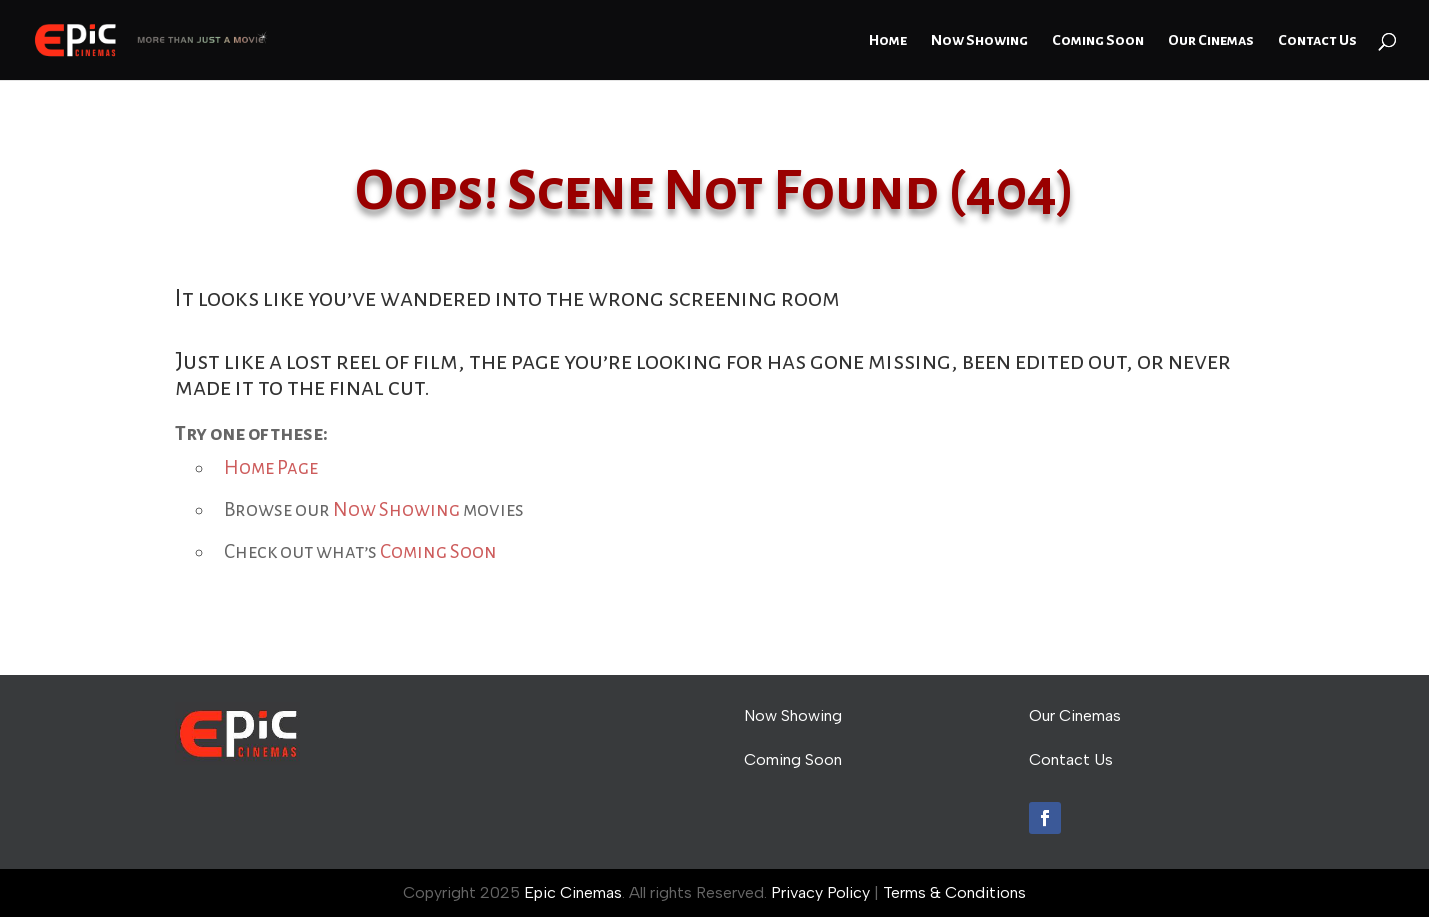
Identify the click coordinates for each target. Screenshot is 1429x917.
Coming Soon (1098, 40)
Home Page (271, 467)
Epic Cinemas (573, 892)
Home (888, 40)
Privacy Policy (820, 892)
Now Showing (979, 40)
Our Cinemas (1211, 40)
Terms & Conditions (954, 892)
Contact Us (1317, 40)
